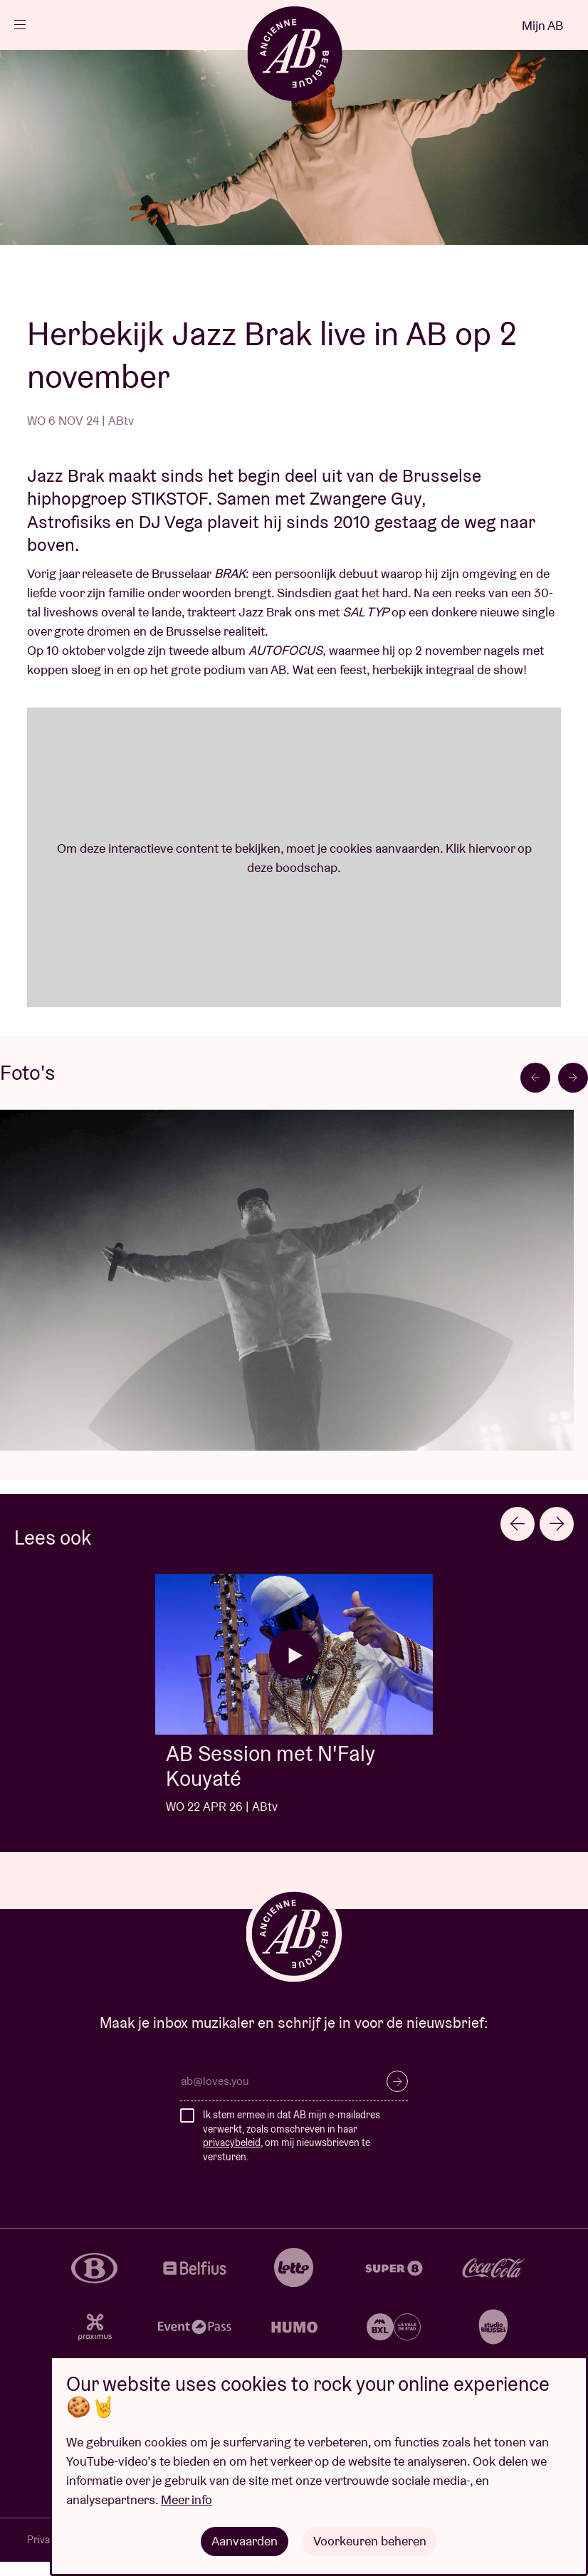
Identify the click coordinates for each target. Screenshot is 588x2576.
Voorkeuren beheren (369, 2541)
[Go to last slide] (535, 1078)
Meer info (186, 2499)
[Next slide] (573, 1078)
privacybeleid (232, 2142)
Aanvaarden (244, 2541)
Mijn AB (542, 25)
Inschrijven (397, 2081)
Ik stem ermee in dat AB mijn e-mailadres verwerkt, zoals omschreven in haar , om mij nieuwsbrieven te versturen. (291, 2135)
